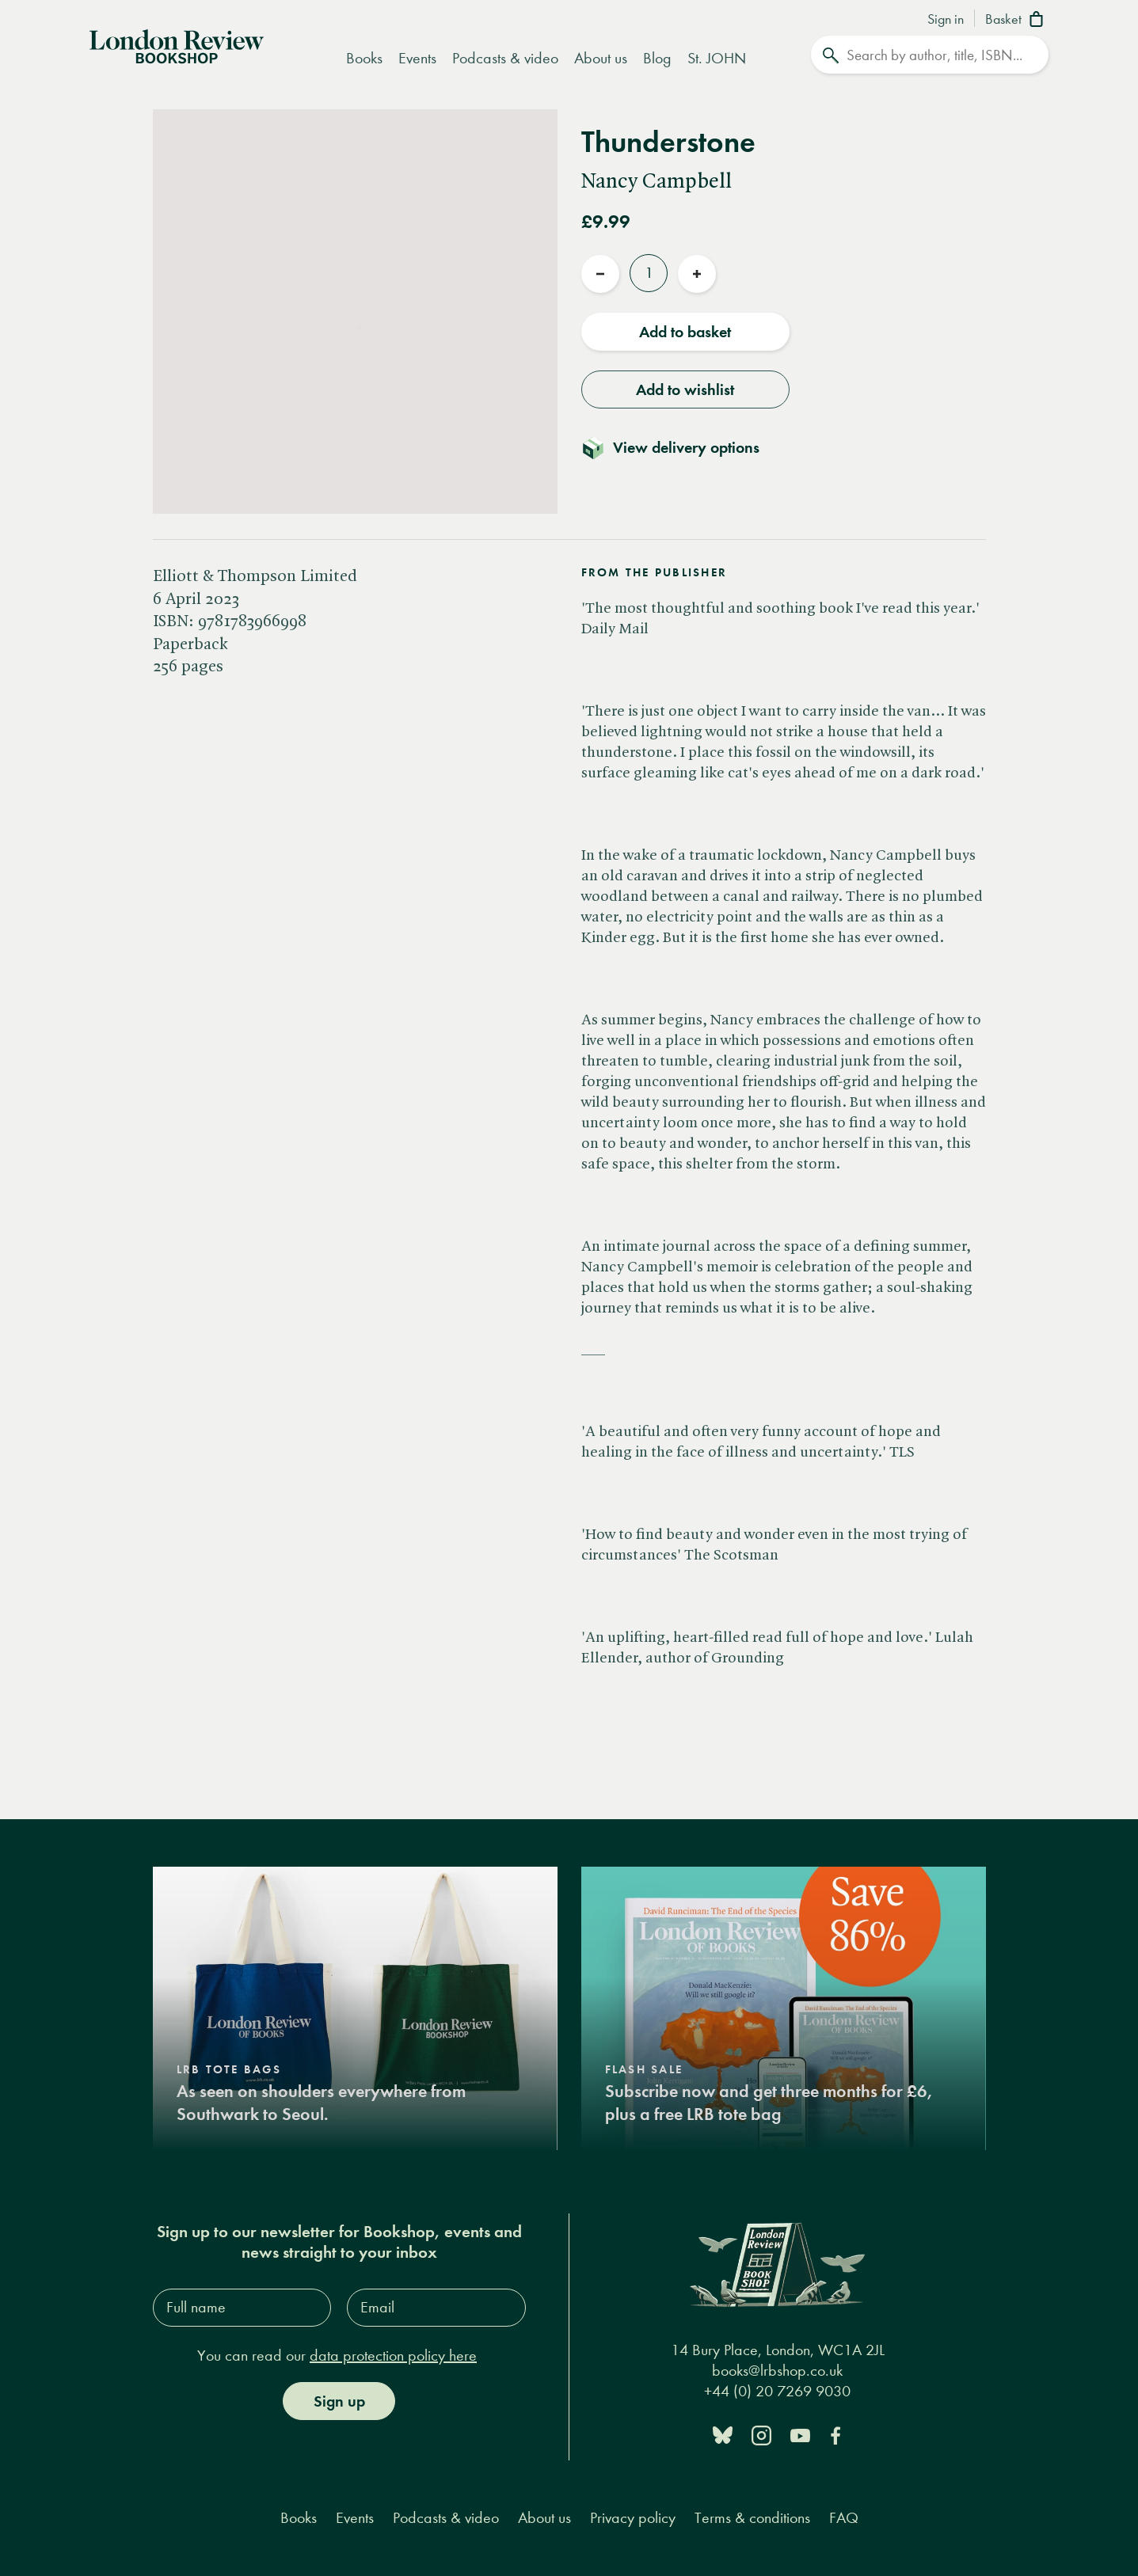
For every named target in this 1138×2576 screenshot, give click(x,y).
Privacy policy (633, 2518)
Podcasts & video (505, 58)
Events (417, 58)
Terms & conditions (752, 2518)
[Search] (930, 55)
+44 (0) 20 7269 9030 (777, 2391)
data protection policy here (393, 2355)
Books (364, 58)
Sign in (945, 20)
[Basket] (1017, 20)
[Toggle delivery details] (679, 447)
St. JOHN (716, 58)
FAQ (843, 2518)
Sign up (339, 2401)
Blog (657, 58)
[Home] (176, 45)
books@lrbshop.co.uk (777, 2370)
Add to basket (685, 331)
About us (600, 58)
